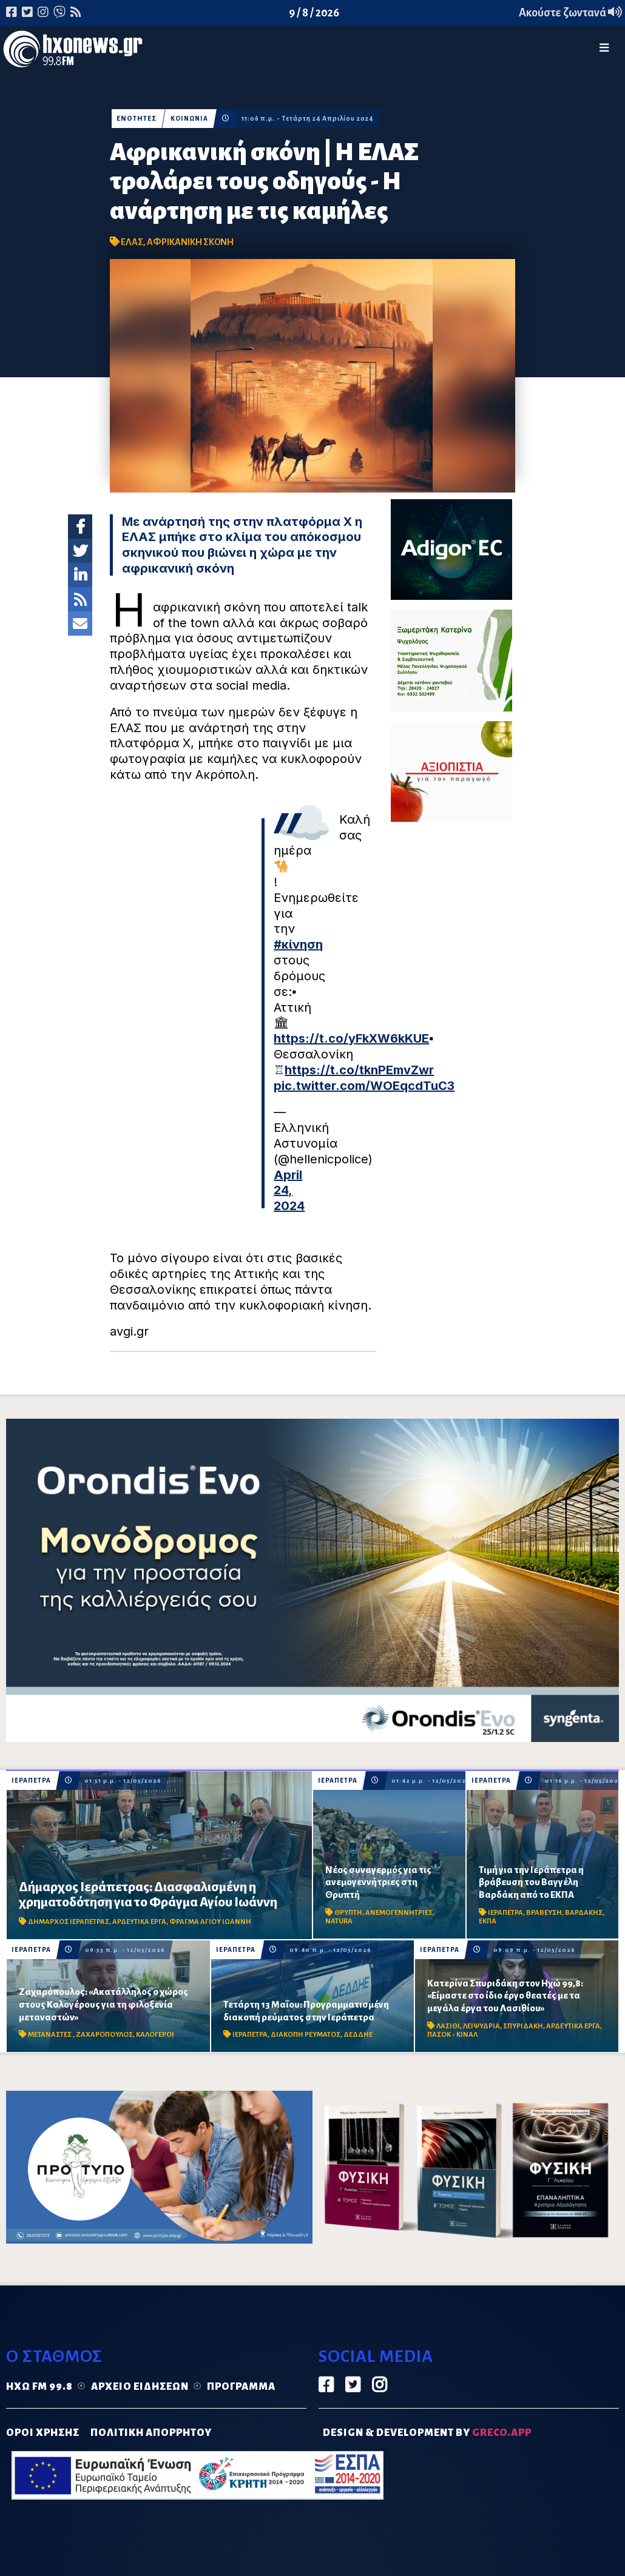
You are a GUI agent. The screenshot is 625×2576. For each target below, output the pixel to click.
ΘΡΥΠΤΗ (348, 1913)
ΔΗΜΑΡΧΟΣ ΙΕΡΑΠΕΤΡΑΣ (68, 1922)
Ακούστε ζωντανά (570, 13)
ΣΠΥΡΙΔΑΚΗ (523, 2026)
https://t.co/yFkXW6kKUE (351, 1038)
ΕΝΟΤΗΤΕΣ (137, 118)
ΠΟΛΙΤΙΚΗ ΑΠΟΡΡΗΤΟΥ (151, 2432)
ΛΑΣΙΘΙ (448, 2026)
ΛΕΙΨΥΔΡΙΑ (481, 2026)
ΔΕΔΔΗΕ (358, 2035)
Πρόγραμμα (241, 2386)
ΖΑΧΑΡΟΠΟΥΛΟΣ (104, 2035)
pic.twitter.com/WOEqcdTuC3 (364, 1085)
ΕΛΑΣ (132, 242)
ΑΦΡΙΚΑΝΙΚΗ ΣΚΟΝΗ (190, 242)
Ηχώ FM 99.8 (39, 2386)
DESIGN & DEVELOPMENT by (427, 2432)
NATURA (339, 1921)
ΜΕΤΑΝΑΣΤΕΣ (50, 2035)
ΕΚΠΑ (487, 1921)
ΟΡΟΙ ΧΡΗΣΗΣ (42, 2432)
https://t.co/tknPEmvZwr (359, 1070)
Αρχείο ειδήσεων (140, 2386)
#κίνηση (298, 944)
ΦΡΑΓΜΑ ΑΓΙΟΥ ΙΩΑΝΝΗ (210, 1922)
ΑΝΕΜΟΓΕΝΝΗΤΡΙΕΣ (399, 1913)
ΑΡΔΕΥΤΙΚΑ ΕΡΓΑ (139, 1922)
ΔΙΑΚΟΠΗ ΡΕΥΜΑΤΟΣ (305, 2035)
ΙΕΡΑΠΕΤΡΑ (31, 1780)
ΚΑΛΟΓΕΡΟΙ (155, 2035)
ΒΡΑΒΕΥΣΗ (544, 1913)
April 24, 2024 (289, 1191)
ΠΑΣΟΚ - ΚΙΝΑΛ (452, 2035)
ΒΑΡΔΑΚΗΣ (584, 1913)
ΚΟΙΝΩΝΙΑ (190, 118)
